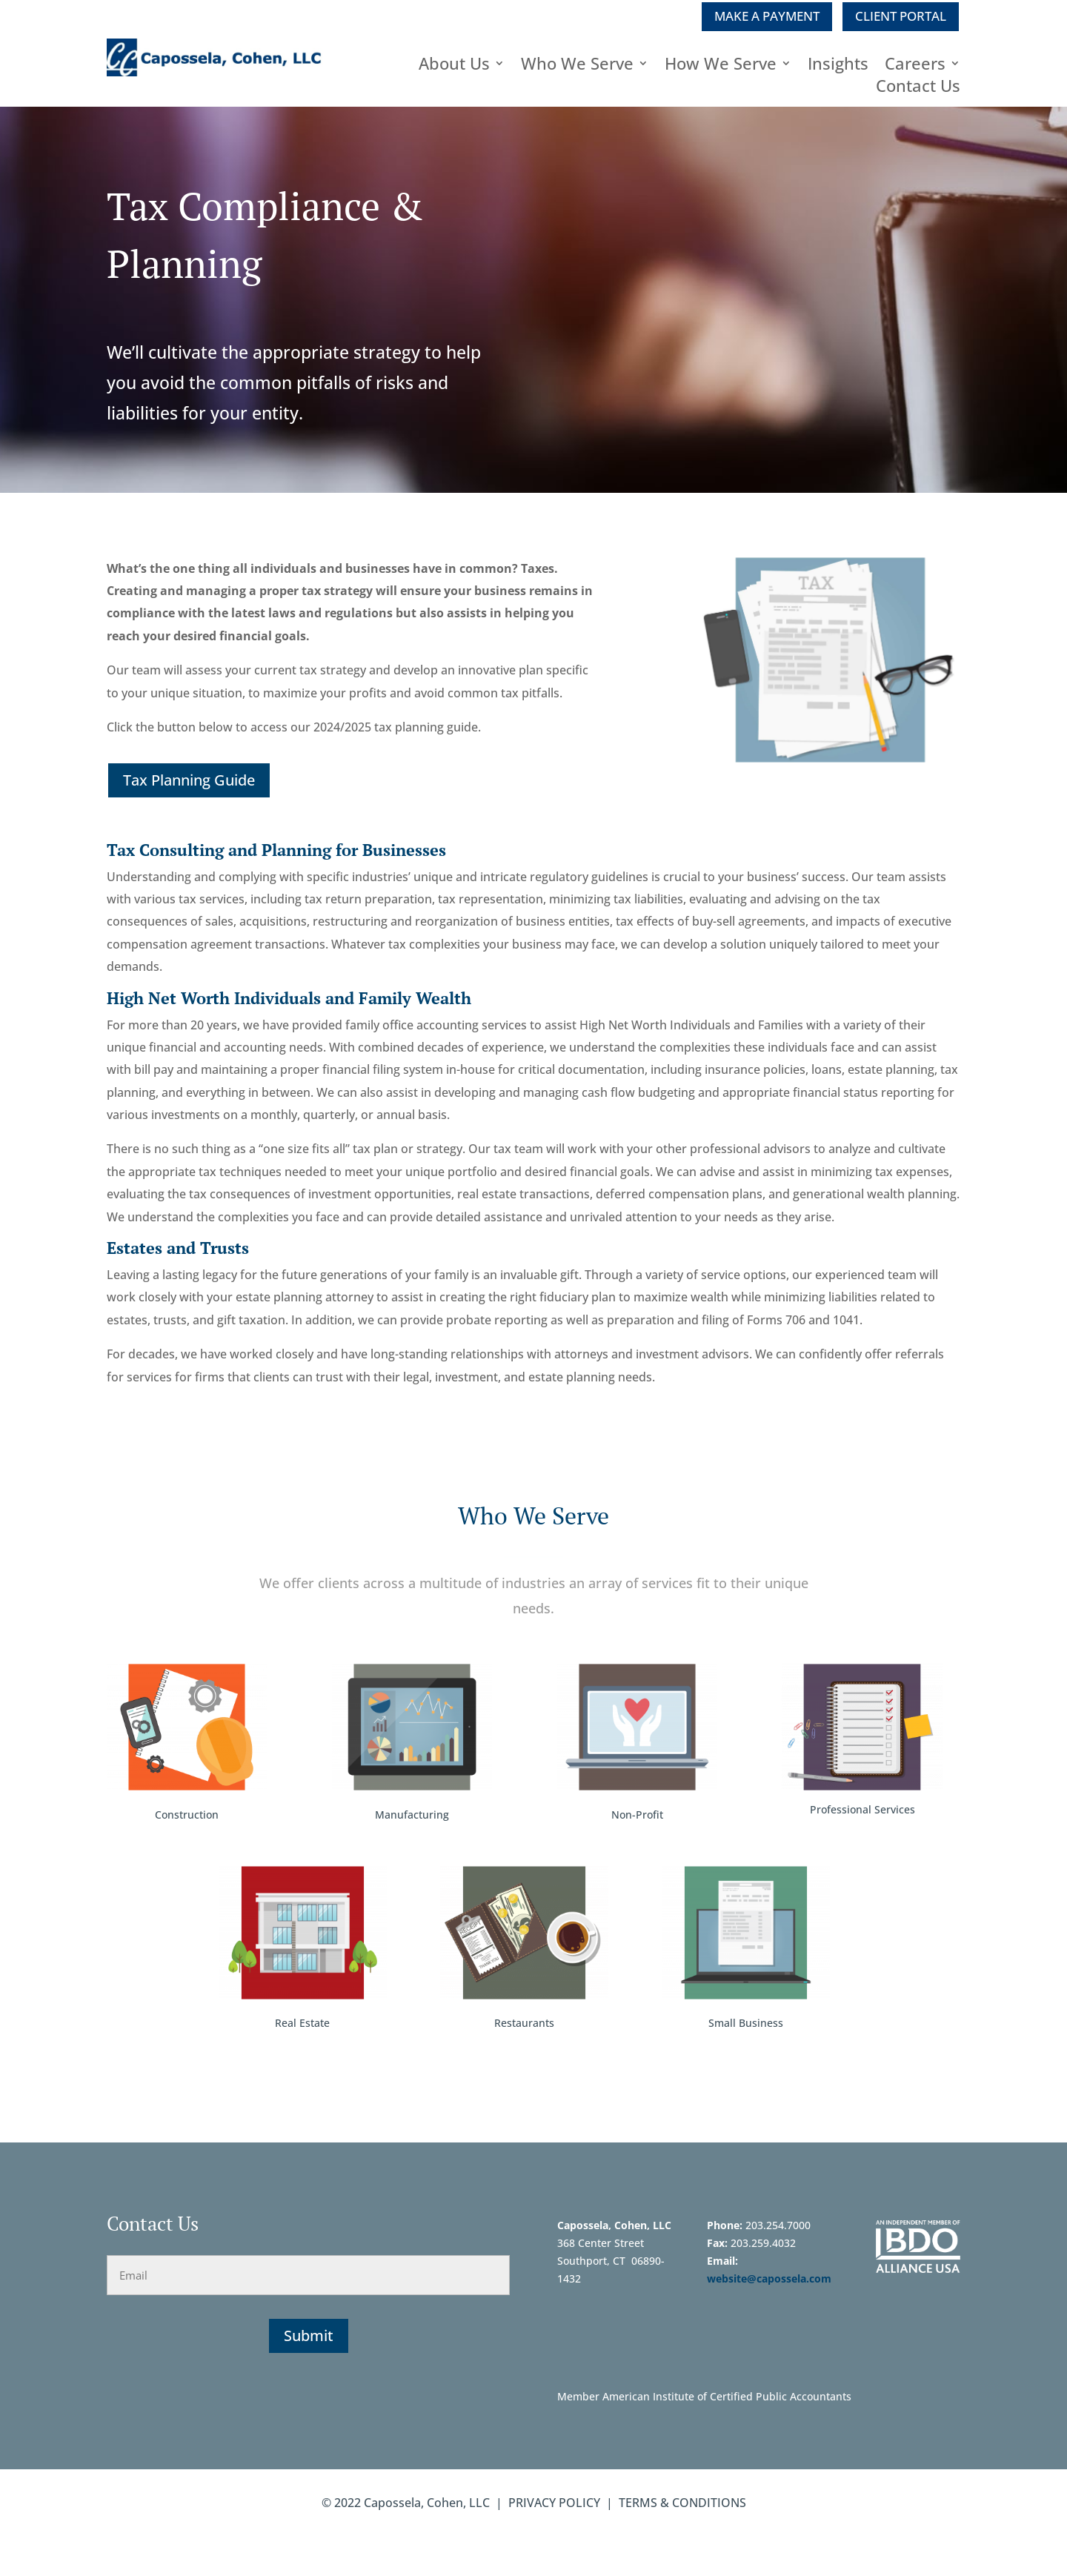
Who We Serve (577, 66)
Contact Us (918, 88)
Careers (915, 66)
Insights (838, 66)
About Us (454, 66)
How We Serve (721, 66)
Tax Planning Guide (189, 780)
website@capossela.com (770, 2278)
